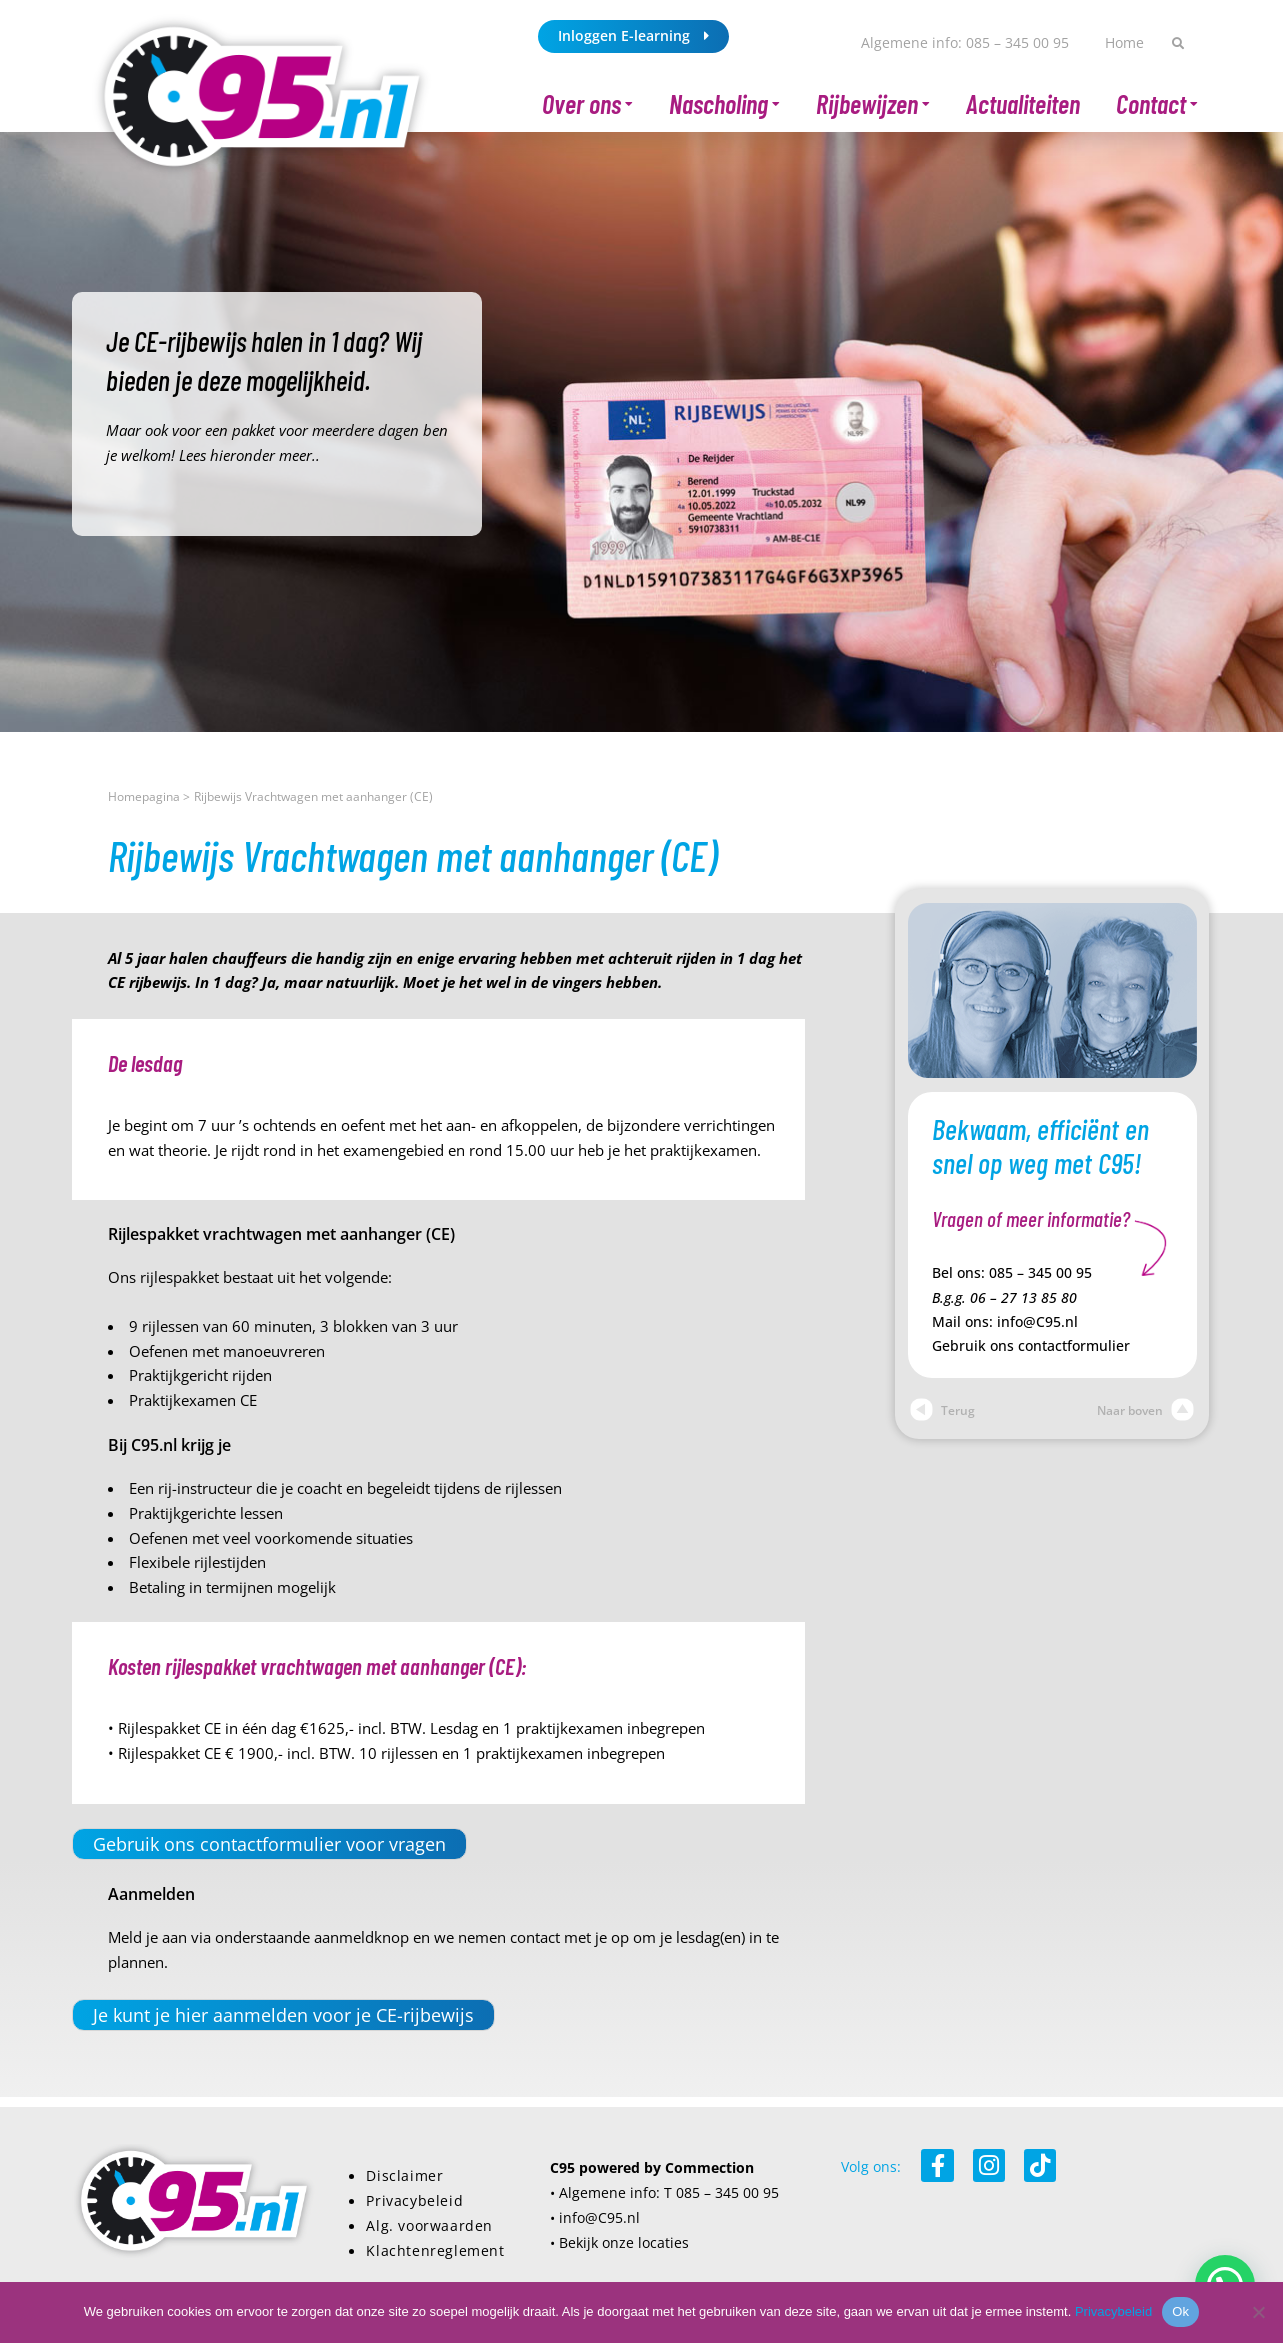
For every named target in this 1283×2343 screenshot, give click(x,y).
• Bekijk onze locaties (619, 2242)
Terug (942, 1410)
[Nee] (1258, 2312)
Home (1124, 42)
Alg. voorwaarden (429, 2225)
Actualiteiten (1023, 103)
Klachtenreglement (435, 2250)
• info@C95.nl (595, 2217)
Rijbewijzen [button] (873, 104)
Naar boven (1145, 1410)
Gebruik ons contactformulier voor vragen (269, 1844)
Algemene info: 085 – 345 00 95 (965, 42)
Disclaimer (404, 2175)
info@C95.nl (1037, 1322)
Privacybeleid (414, 2200)
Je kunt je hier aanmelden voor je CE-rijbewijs (283, 2015)
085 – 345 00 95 (1040, 1273)
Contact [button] (1157, 104)
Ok (1180, 2311)
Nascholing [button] (724, 104)
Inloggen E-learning (633, 35)
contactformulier (1074, 1346)
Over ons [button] (587, 104)
